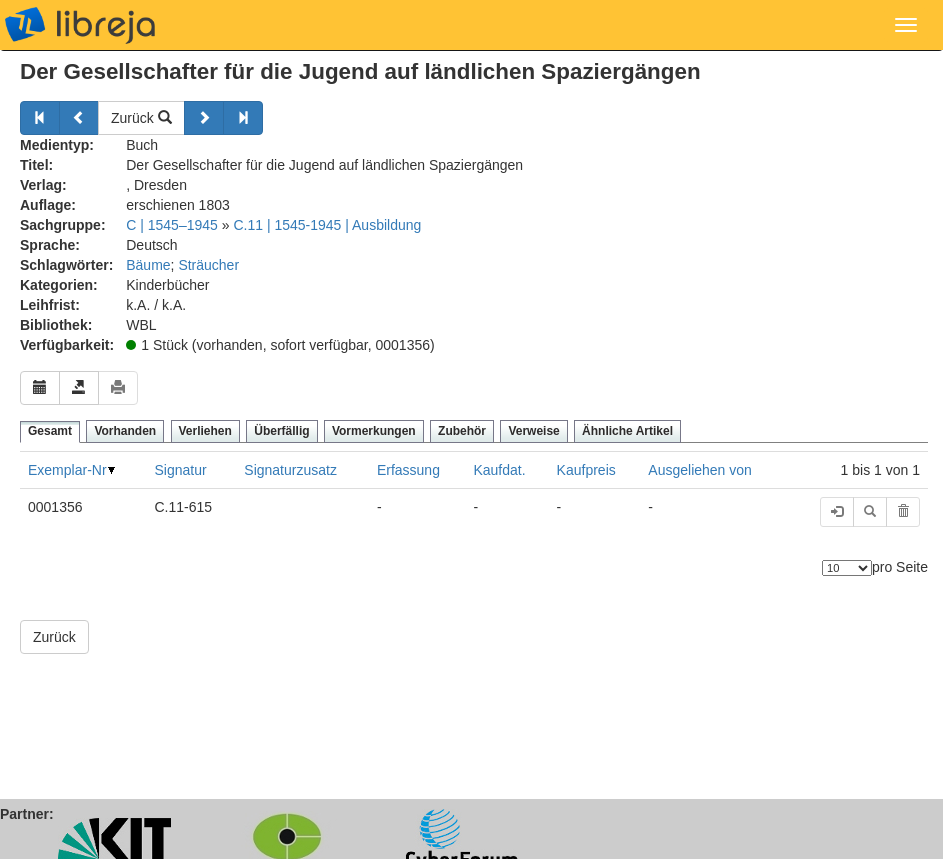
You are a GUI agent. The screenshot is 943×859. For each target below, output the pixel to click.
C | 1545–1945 (172, 225)
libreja (80, 25)
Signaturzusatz (290, 470)
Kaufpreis (586, 470)
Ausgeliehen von (700, 470)
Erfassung (408, 470)
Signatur (180, 470)
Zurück (141, 118)
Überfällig (281, 431)
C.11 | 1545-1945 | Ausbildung (327, 225)
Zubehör (462, 431)
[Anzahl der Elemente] (847, 568)
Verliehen (205, 431)
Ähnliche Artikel (627, 431)
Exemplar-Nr (67, 470)
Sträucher (208, 265)
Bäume (148, 265)
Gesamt (50, 431)
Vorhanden (125, 431)
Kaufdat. (499, 470)
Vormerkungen (374, 431)
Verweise (533, 431)
